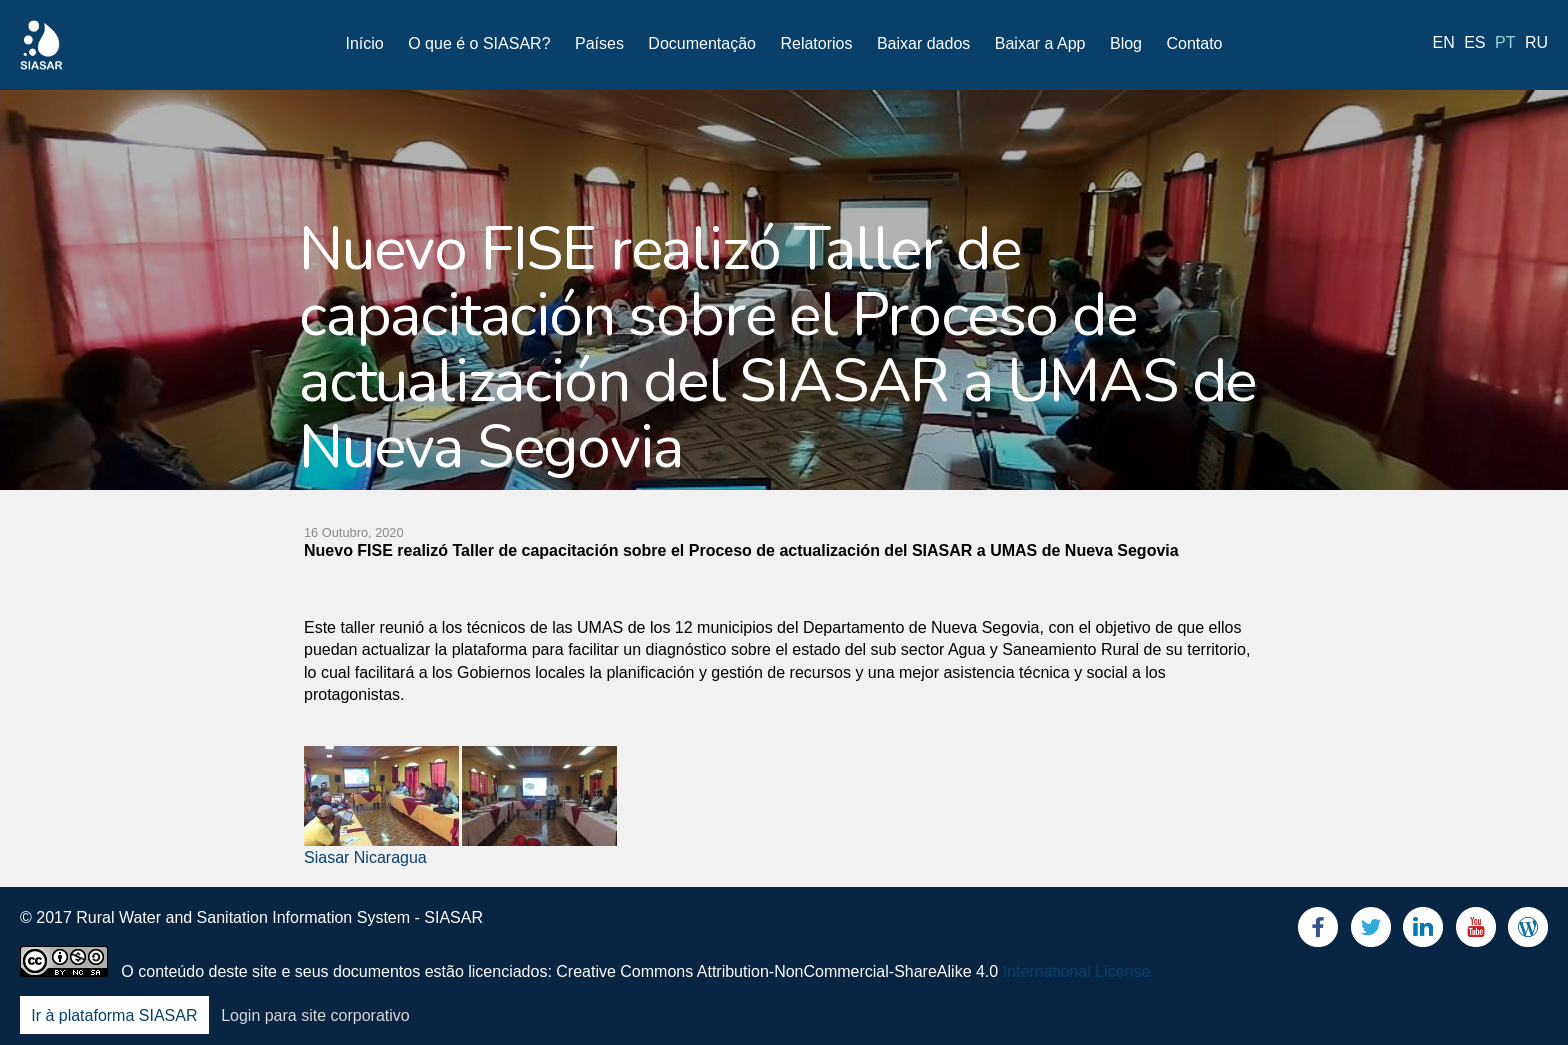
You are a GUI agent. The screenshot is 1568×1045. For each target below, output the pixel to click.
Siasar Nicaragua (365, 857)
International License (1077, 971)
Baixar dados (923, 43)
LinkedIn (1423, 931)
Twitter (1371, 931)
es (1474, 42)
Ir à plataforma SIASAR (114, 1015)
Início (365, 43)
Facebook (1318, 931)
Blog (1126, 43)
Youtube (1476, 931)
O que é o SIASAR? (479, 43)
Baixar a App (1040, 43)
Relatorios (816, 43)
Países (599, 43)
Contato (1194, 43)
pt (1505, 42)
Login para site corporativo (315, 1015)
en (1444, 42)
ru (1536, 42)
